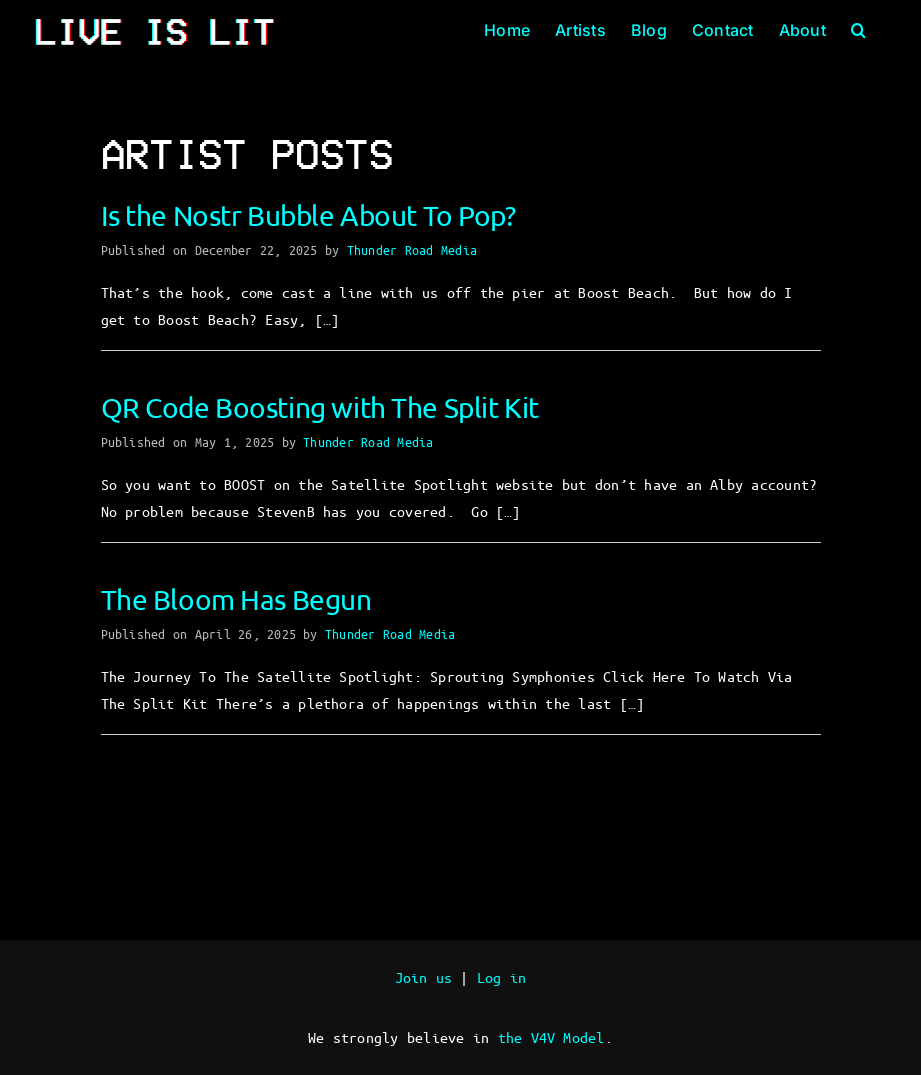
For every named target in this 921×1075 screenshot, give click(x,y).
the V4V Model (551, 1037)
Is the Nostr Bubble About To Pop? (308, 215)
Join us (424, 977)
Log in (501, 977)
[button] (858, 30)
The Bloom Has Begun (236, 599)
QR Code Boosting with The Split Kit (320, 407)
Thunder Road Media (412, 249)
